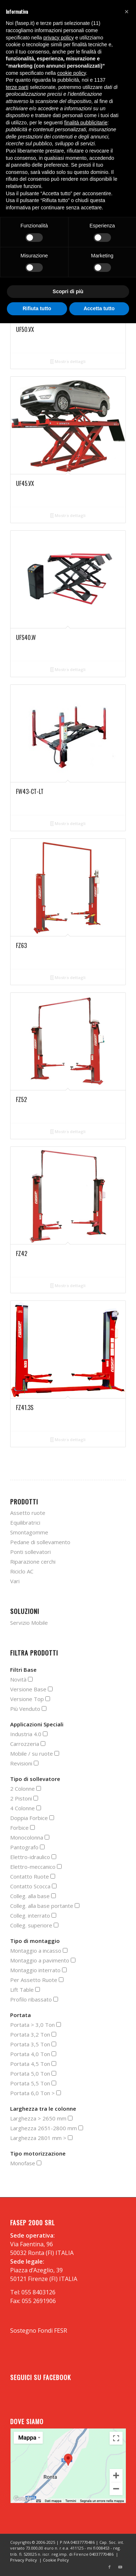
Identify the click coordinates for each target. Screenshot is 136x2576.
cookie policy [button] (71, 73)
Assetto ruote (27, 1512)
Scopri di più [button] (68, 291)
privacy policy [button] (59, 37)
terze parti (17, 87)
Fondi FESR (52, 2330)
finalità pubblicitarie (85, 122)
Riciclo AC (21, 1571)
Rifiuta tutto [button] (36, 308)
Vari (15, 1581)
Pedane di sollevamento (40, 1542)
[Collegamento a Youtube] (120, 2567)
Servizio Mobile (29, 1622)
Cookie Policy (56, 2560)
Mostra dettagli (68, 362)
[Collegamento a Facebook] (109, 2567)
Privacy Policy (23, 2560)
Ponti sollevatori (30, 1551)
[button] (126, 11)
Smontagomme (29, 1532)
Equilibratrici (25, 1522)
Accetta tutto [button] (99, 308)
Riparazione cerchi (32, 1561)
